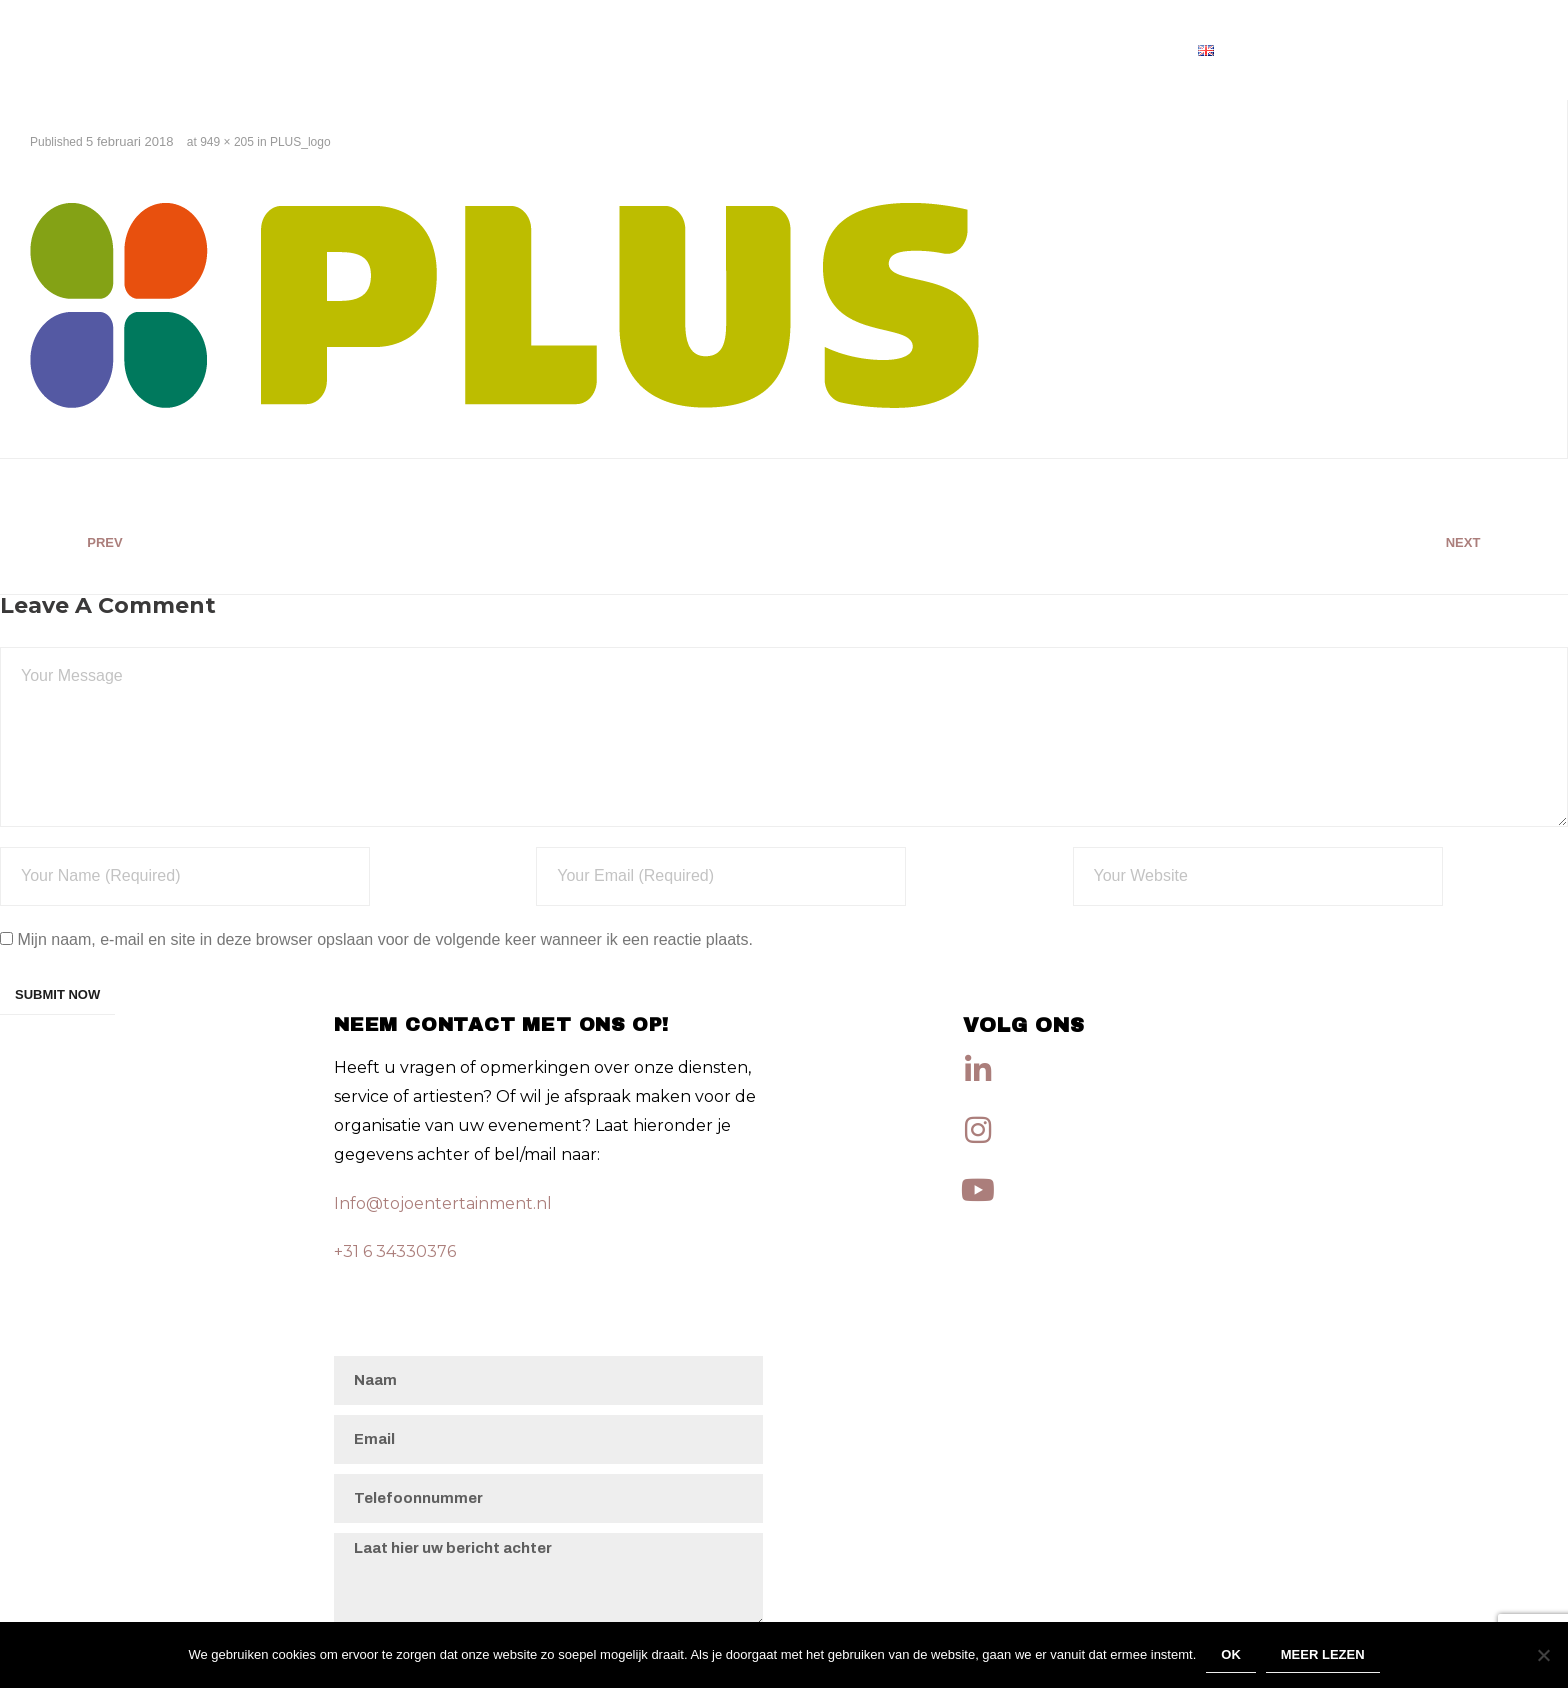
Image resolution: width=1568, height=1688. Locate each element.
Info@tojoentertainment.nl (443, 1203)
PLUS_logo (300, 142)
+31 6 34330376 (395, 1251)
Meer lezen (1323, 1654)
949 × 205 (227, 142)
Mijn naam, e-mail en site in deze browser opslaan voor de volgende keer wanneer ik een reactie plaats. (385, 939)
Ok (1231, 1654)
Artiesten (1122, 49)
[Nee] (1543, 1655)
